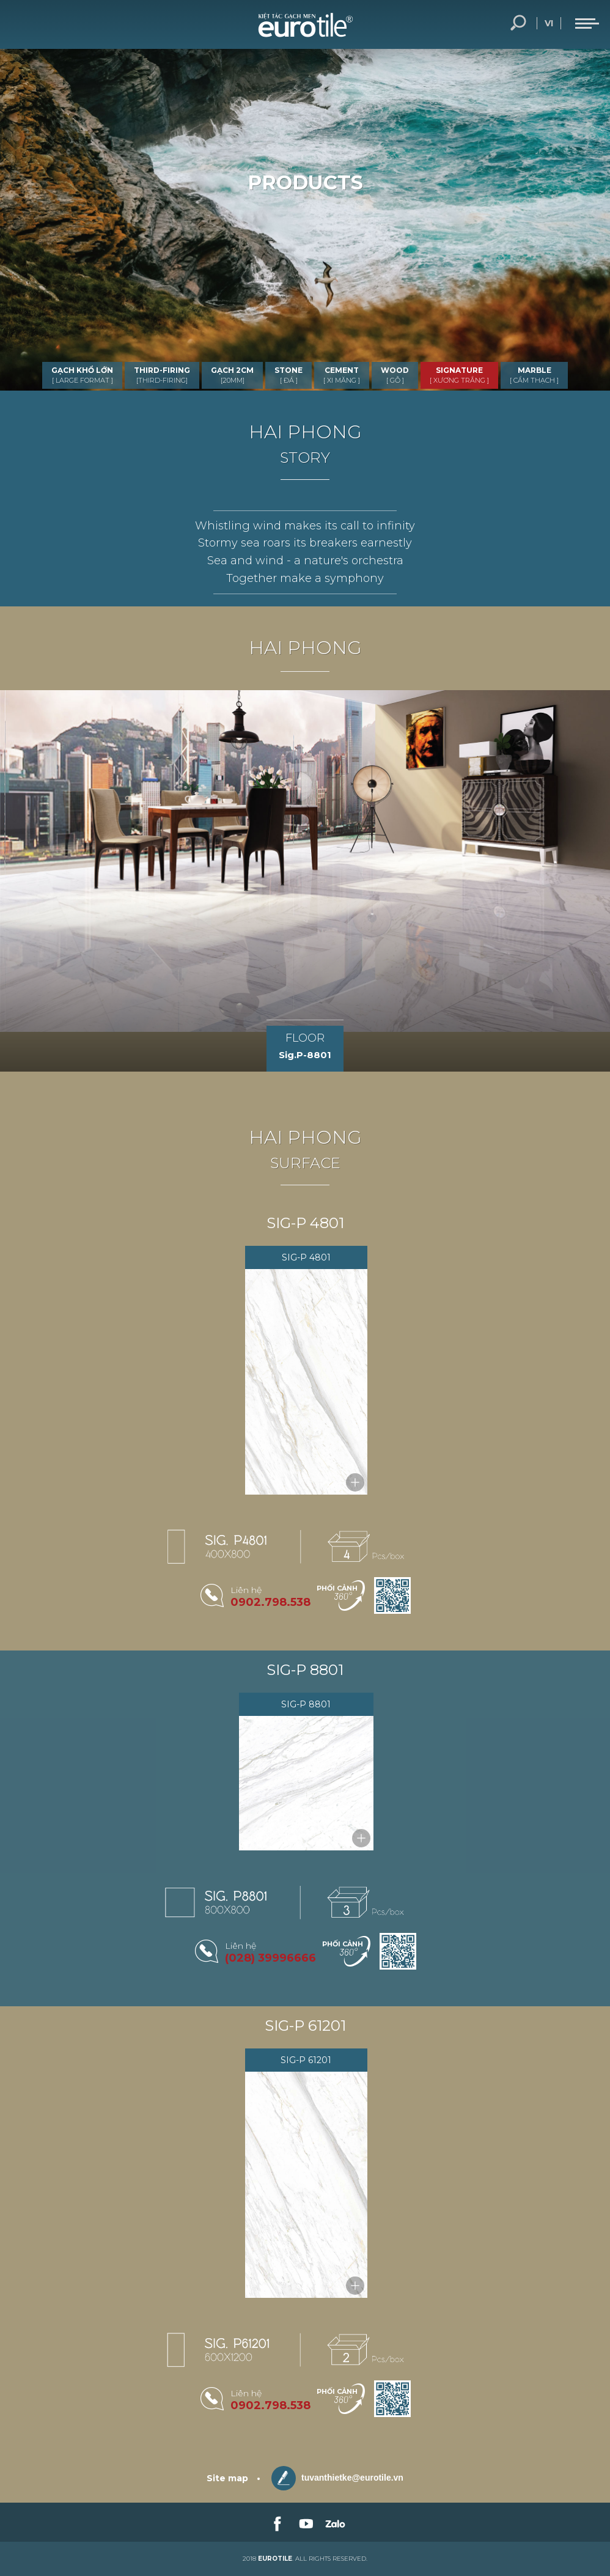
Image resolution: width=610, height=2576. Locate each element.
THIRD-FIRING (162, 375)
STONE (288, 375)
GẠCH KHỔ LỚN (82, 375)
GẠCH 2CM (232, 375)
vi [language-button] (549, 23)
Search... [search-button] (518, 23)
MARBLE (534, 375)
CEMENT (341, 375)
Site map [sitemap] (227, 2478)
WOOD (395, 375)
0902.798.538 (270, 1602)
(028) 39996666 (270, 1957)
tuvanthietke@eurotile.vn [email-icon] (337, 2478)
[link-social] (276, 2522)
